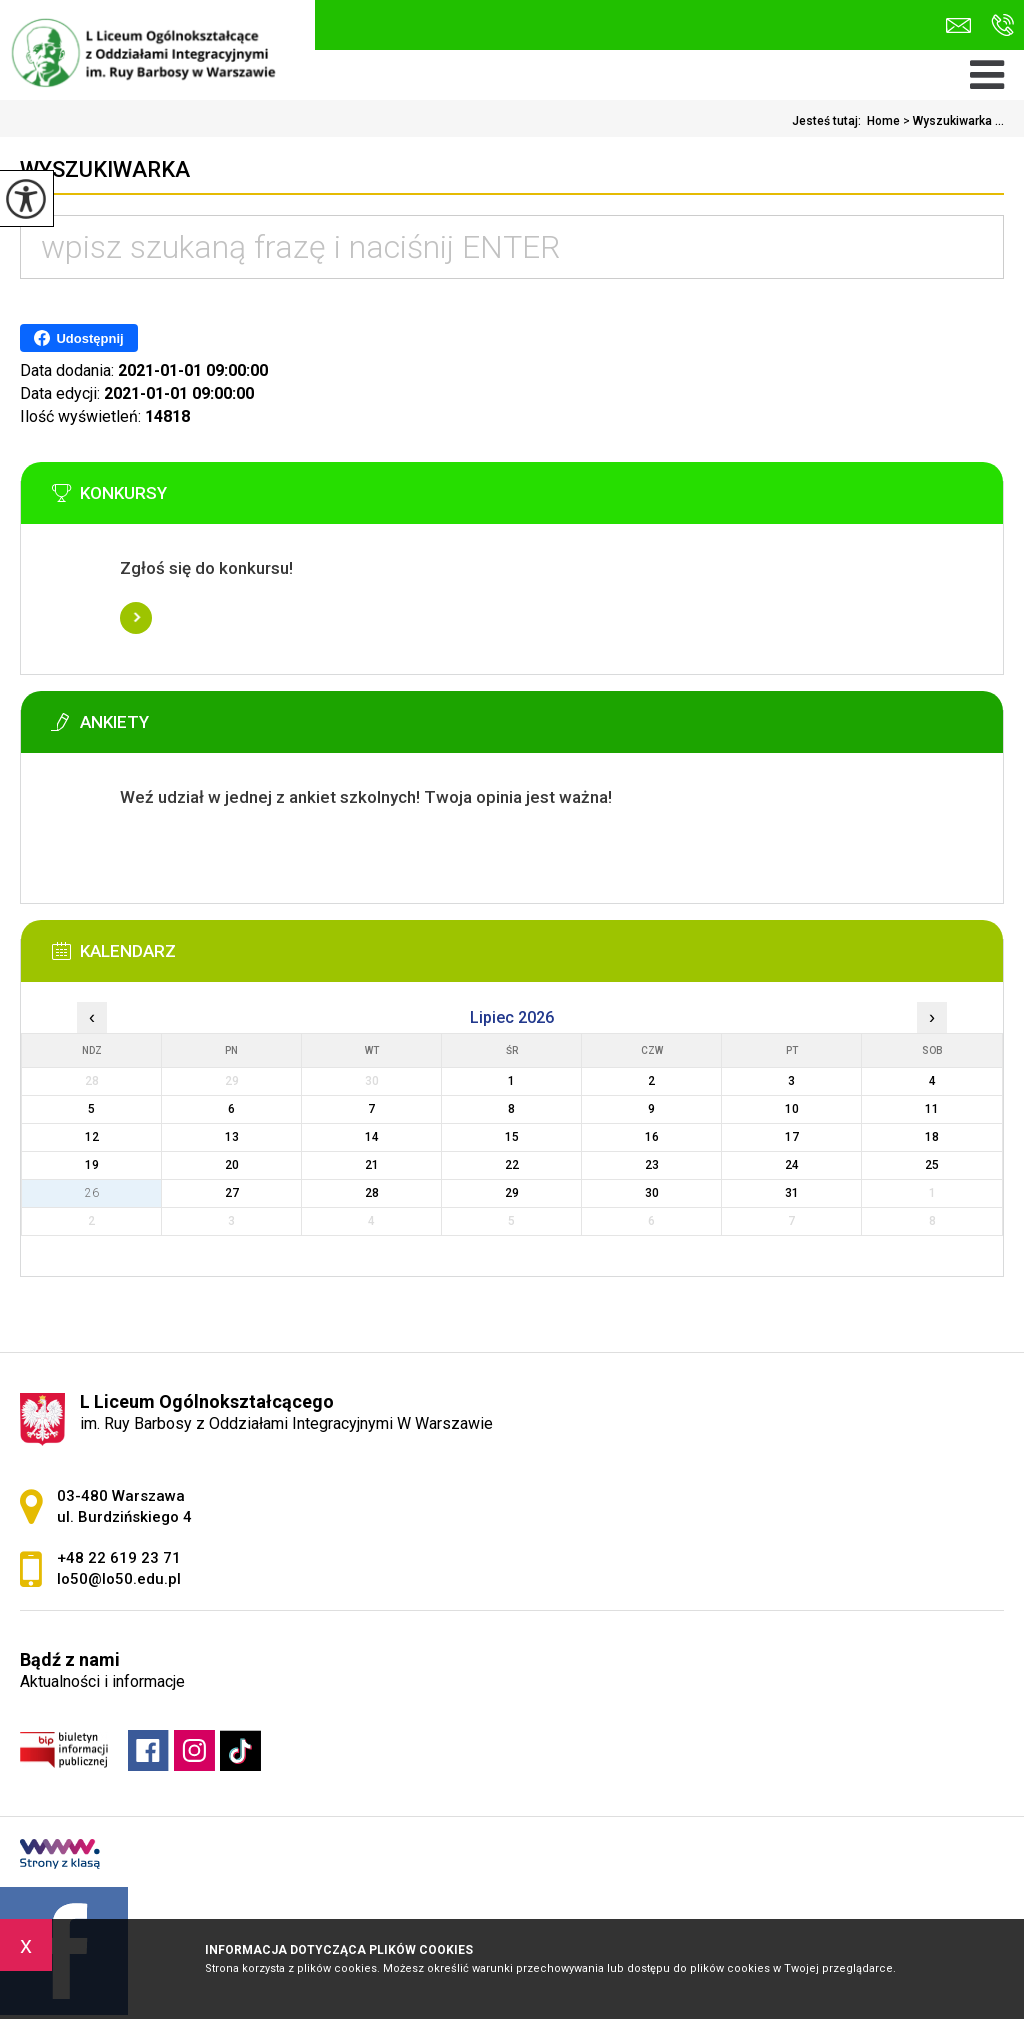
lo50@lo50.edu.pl (958, 25)
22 (512, 1165)
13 (232, 1137)
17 (792, 1137)
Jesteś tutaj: (829, 121)
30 (652, 1193)
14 (372, 1137)
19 (92, 1165)
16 (652, 1137)
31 (792, 1193)
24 (792, 1165)
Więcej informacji (136, 618)
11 (932, 1109)
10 (792, 1109)
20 (232, 1165)
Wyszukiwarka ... (952, 121)
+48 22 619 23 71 (1002, 25)
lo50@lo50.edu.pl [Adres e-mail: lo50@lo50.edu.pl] (119, 1579)
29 (512, 1193)
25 (932, 1165)
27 (232, 1193)
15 (512, 1137)
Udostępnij (78, 338)
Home (883, 121)
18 (932, 1137)
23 (652, 1165)
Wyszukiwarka (105, 169)
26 (92, 1193)
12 (92, 1137)
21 (372, 1165)
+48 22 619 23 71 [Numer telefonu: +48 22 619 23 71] (119, 1558)
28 (372, 1193)
